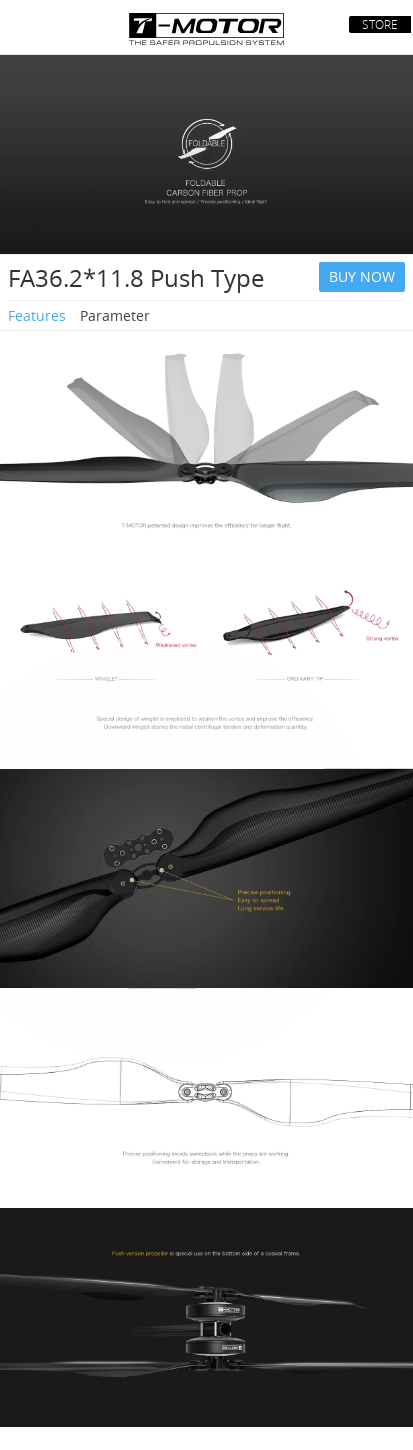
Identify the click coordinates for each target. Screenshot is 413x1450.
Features (37, 315)
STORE (380, 24)
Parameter (115, 315)
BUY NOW (362, 276)
